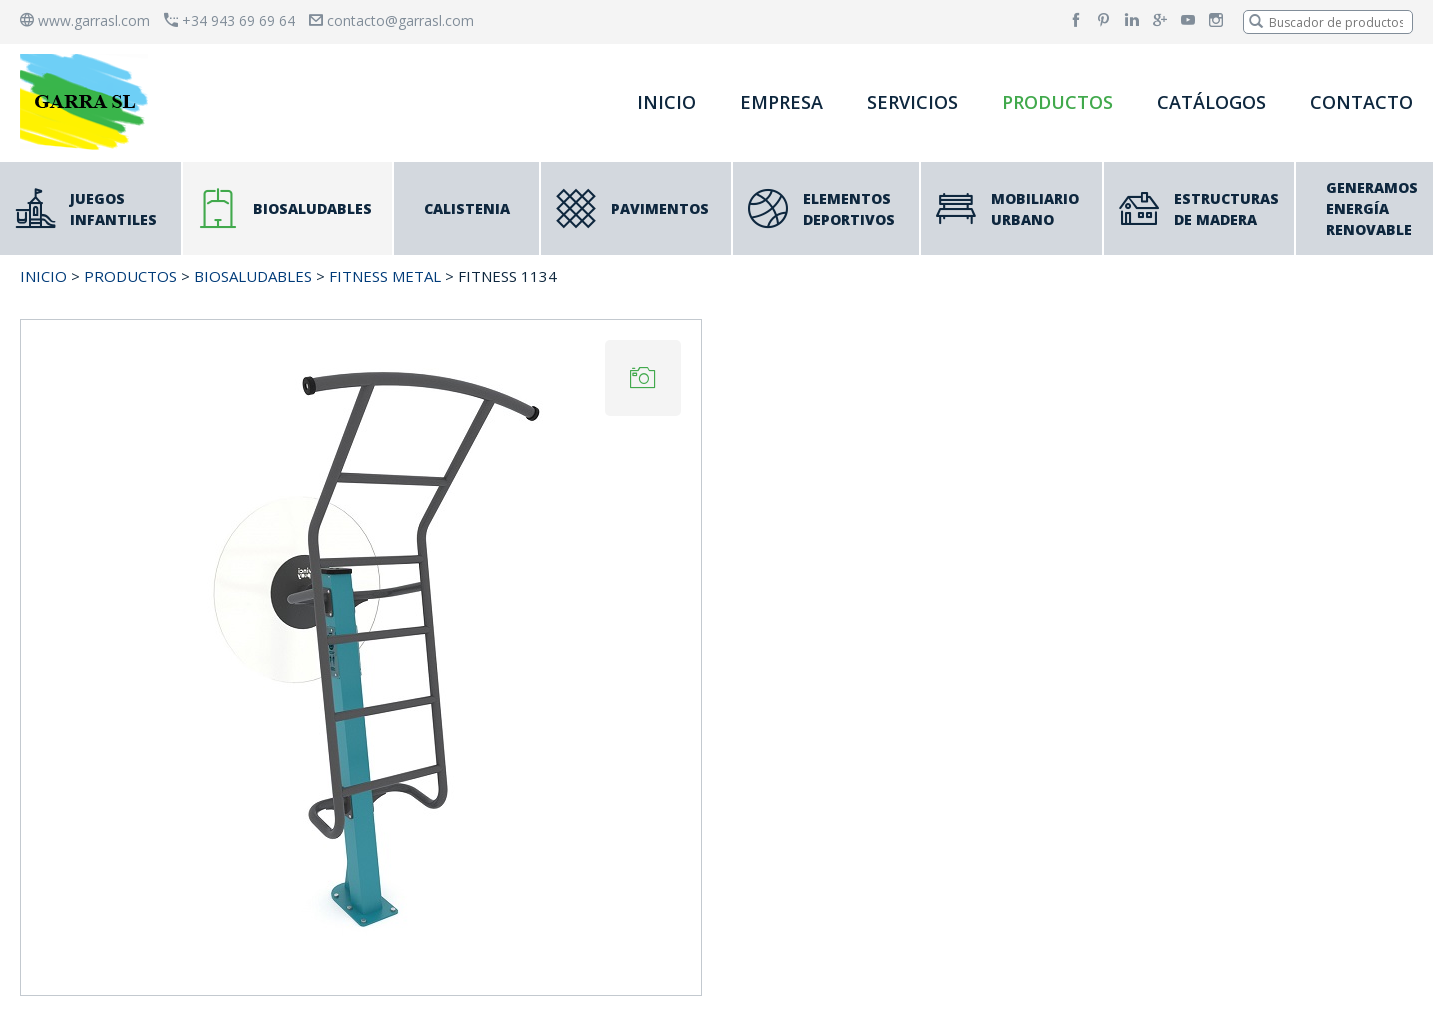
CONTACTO (1361, 102)
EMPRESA (781, 102)
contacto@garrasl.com (391, 20)
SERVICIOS (912, 102)
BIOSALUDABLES (253, 276)
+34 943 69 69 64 (229, 20)
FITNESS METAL (385, 276)
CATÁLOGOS (1211, 102)
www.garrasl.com (85, 20)
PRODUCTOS (1057, 102)
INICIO (666, 102)
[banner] (88, 101)
